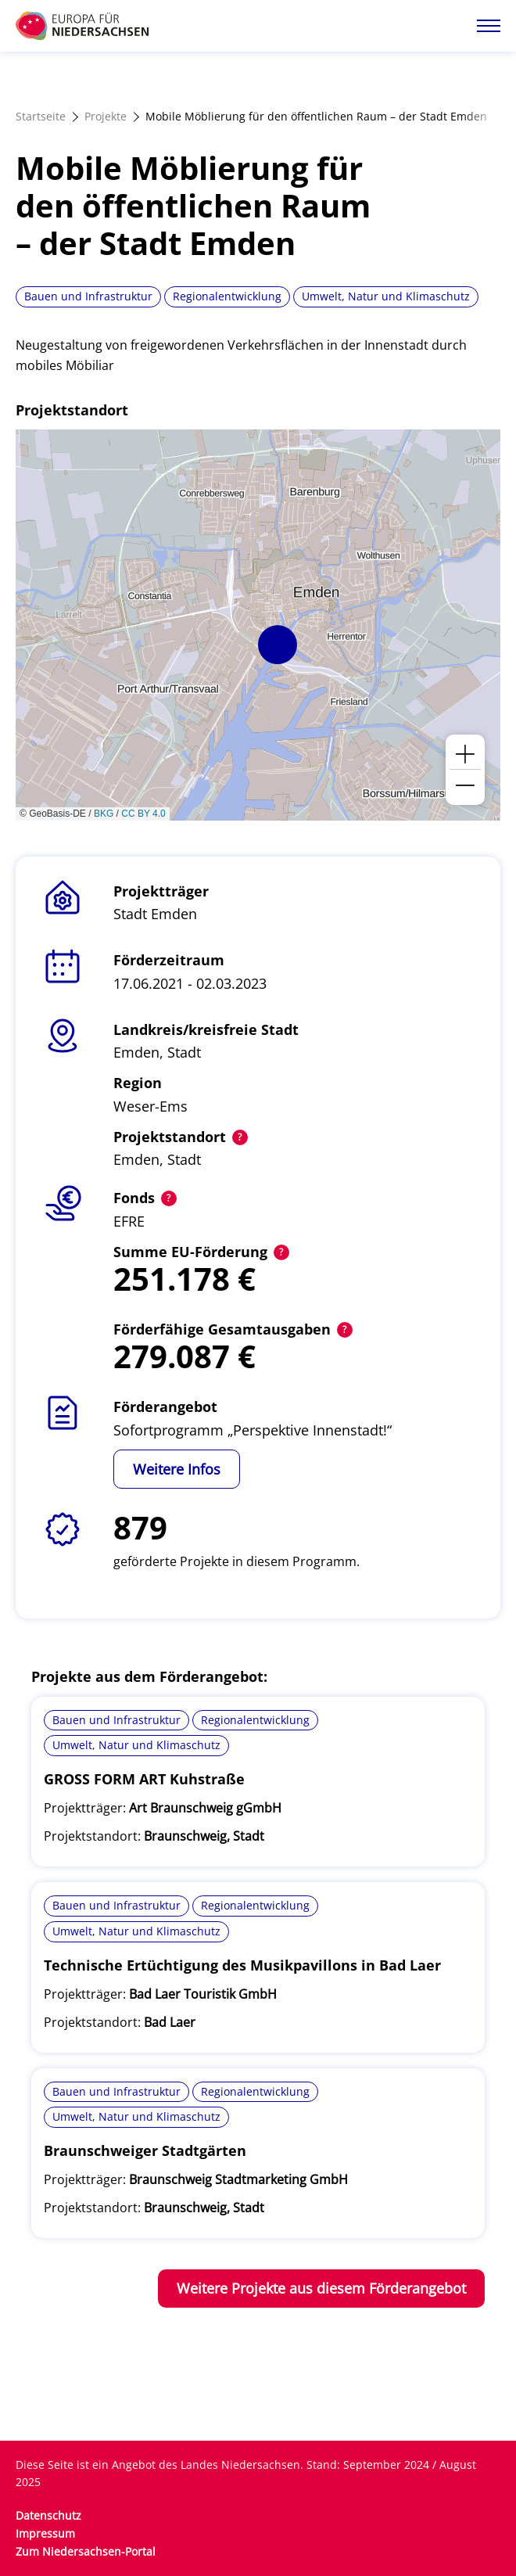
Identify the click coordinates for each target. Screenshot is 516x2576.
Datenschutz (48, 2515)
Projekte (105, 116)
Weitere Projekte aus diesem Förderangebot (321, 2288)
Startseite (41, 116)
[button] (277, 644)
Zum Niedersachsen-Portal (86, 2551)
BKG (103, 813)
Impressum (45, 2533)
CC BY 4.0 (143, 813)
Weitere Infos (176, 1469)
